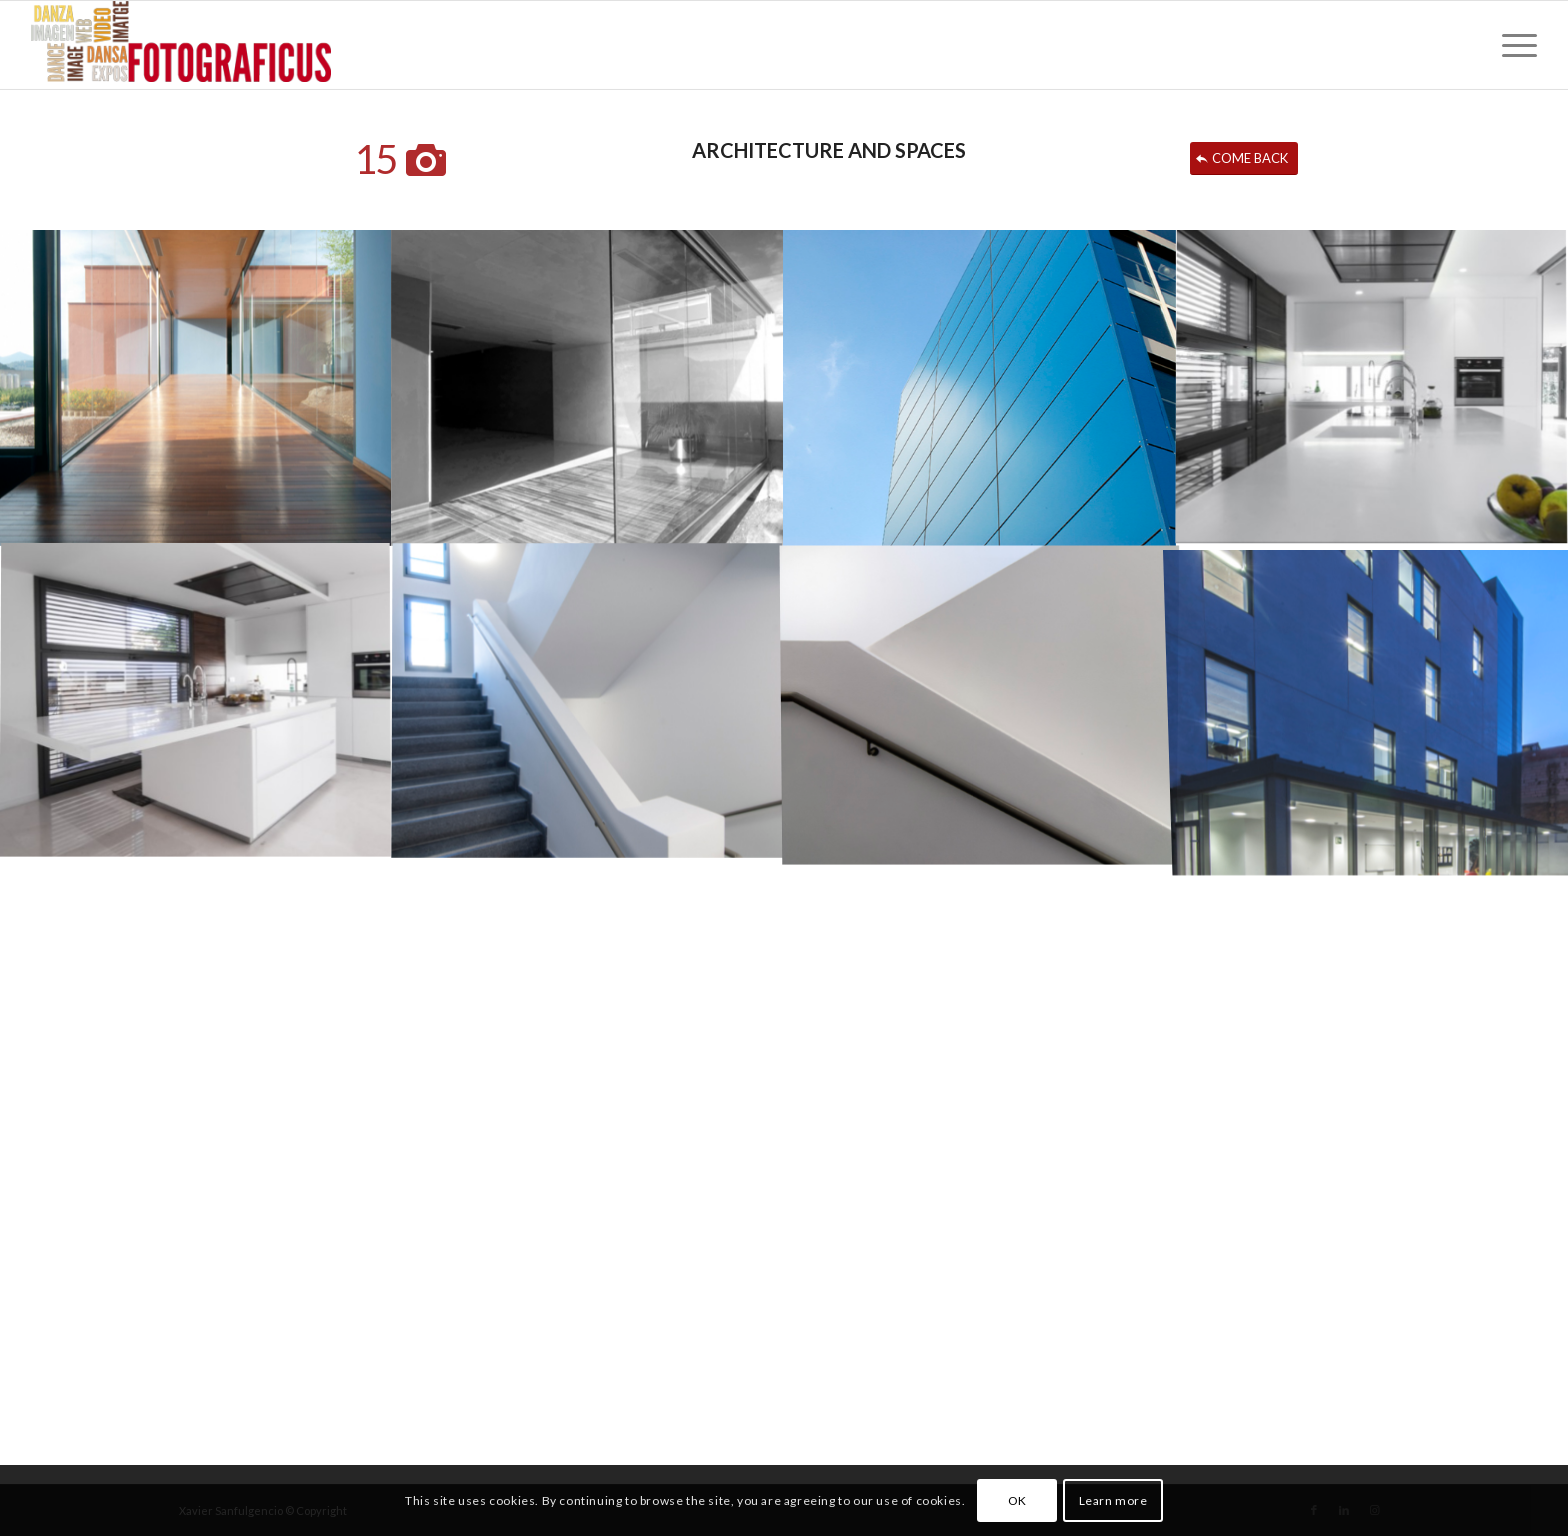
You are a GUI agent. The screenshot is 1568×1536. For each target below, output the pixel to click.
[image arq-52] (1372, 387)
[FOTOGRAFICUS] (181, 45)
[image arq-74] (588, 701)
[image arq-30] (196, 387)
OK (1017, 1500)
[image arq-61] (980, 387)
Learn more (1113, 1500)
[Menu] (1513, 45)
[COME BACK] (1244, 158)
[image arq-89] (1372, 701)
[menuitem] (1513, 45)
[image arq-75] (980, 701)
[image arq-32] (588, 387)
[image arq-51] (196, 701)
